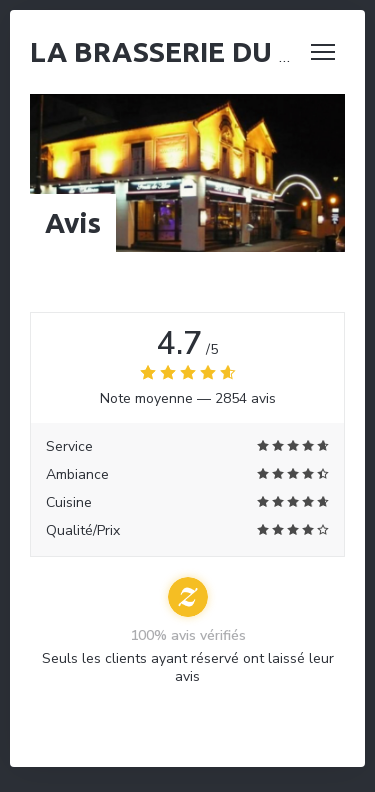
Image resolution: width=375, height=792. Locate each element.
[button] (323, 52)
